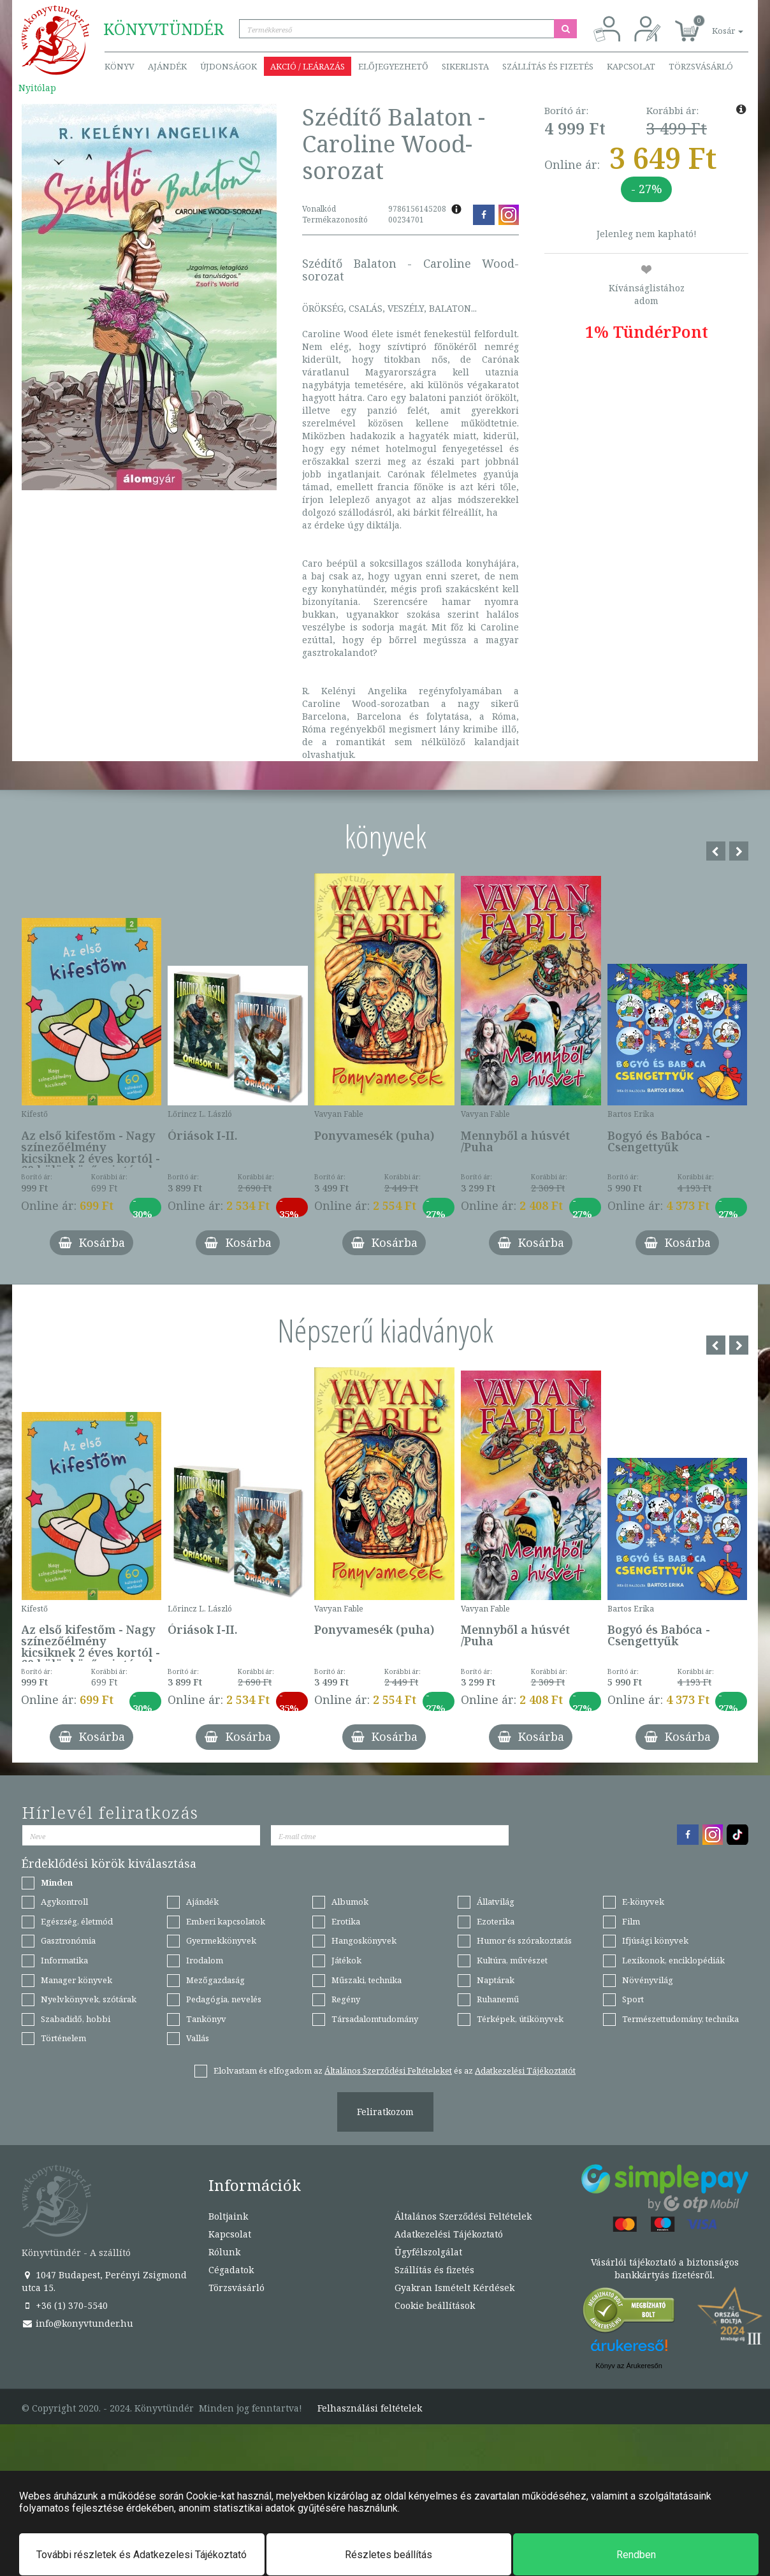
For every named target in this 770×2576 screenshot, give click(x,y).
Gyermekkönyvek (221, 1940)
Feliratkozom (385, 2112)
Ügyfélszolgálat (428, 2252)
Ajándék (167, 66)
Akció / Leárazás (307, 66)
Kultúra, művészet (512, 1960)
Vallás (197, 2038)
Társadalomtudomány (374, 2019)
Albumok (349, 1901)
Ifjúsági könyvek (655, 1940)
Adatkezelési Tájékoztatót (525, 2070)
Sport (633, 1999)
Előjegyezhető (393, 66)
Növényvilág (647, 1980)
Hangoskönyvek (363, 1940)
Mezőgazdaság (215, 1980)
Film (631, 1921)
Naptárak (495, 1980)
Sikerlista (465, 66)
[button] (713, 24)
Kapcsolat (631, 66)
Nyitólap (37, 88)
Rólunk (224, 2252)
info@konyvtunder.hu (77, 2323)
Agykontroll (64, 1901)
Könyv (119, 66)
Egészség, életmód (77, 1921)
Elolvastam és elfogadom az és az (395, 2070)
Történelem (63, 2038)
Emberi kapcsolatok (225, 1921)
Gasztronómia (68, 1940)
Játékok (346, 1960)
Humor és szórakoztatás (524, 1940)
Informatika (64, 1960)
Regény (345, 1999)
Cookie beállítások (435, 2305)
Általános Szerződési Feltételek (463, 2216)
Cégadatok (231, 2270)
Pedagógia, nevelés (223, 1999)
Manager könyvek (76, 1980)
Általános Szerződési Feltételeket (388, 2070)
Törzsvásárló (701, 66)
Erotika (345, 1921)
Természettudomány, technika (680, 2019)
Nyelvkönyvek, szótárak (88, 1999)
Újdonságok (228, 66)
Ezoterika (495, 1921)
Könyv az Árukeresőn (628, 2365)
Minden (57, 1882)
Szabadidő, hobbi (75, 2019)
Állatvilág (495, 1901)
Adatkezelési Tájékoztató (449, 2234)
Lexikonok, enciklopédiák (673, 1960)
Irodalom (204, 1960)
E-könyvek (643, 1901)
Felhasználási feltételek (369, 2408)
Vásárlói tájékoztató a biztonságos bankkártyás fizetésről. (665, 2268)
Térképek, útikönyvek (520, 2019)
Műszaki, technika (366, 1980)
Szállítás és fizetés (547, 66)
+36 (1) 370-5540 (65, 2305)
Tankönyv (206, 2019)
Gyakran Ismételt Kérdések (454, 2287)
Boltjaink (228, 2216)
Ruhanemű (498, 1999)
